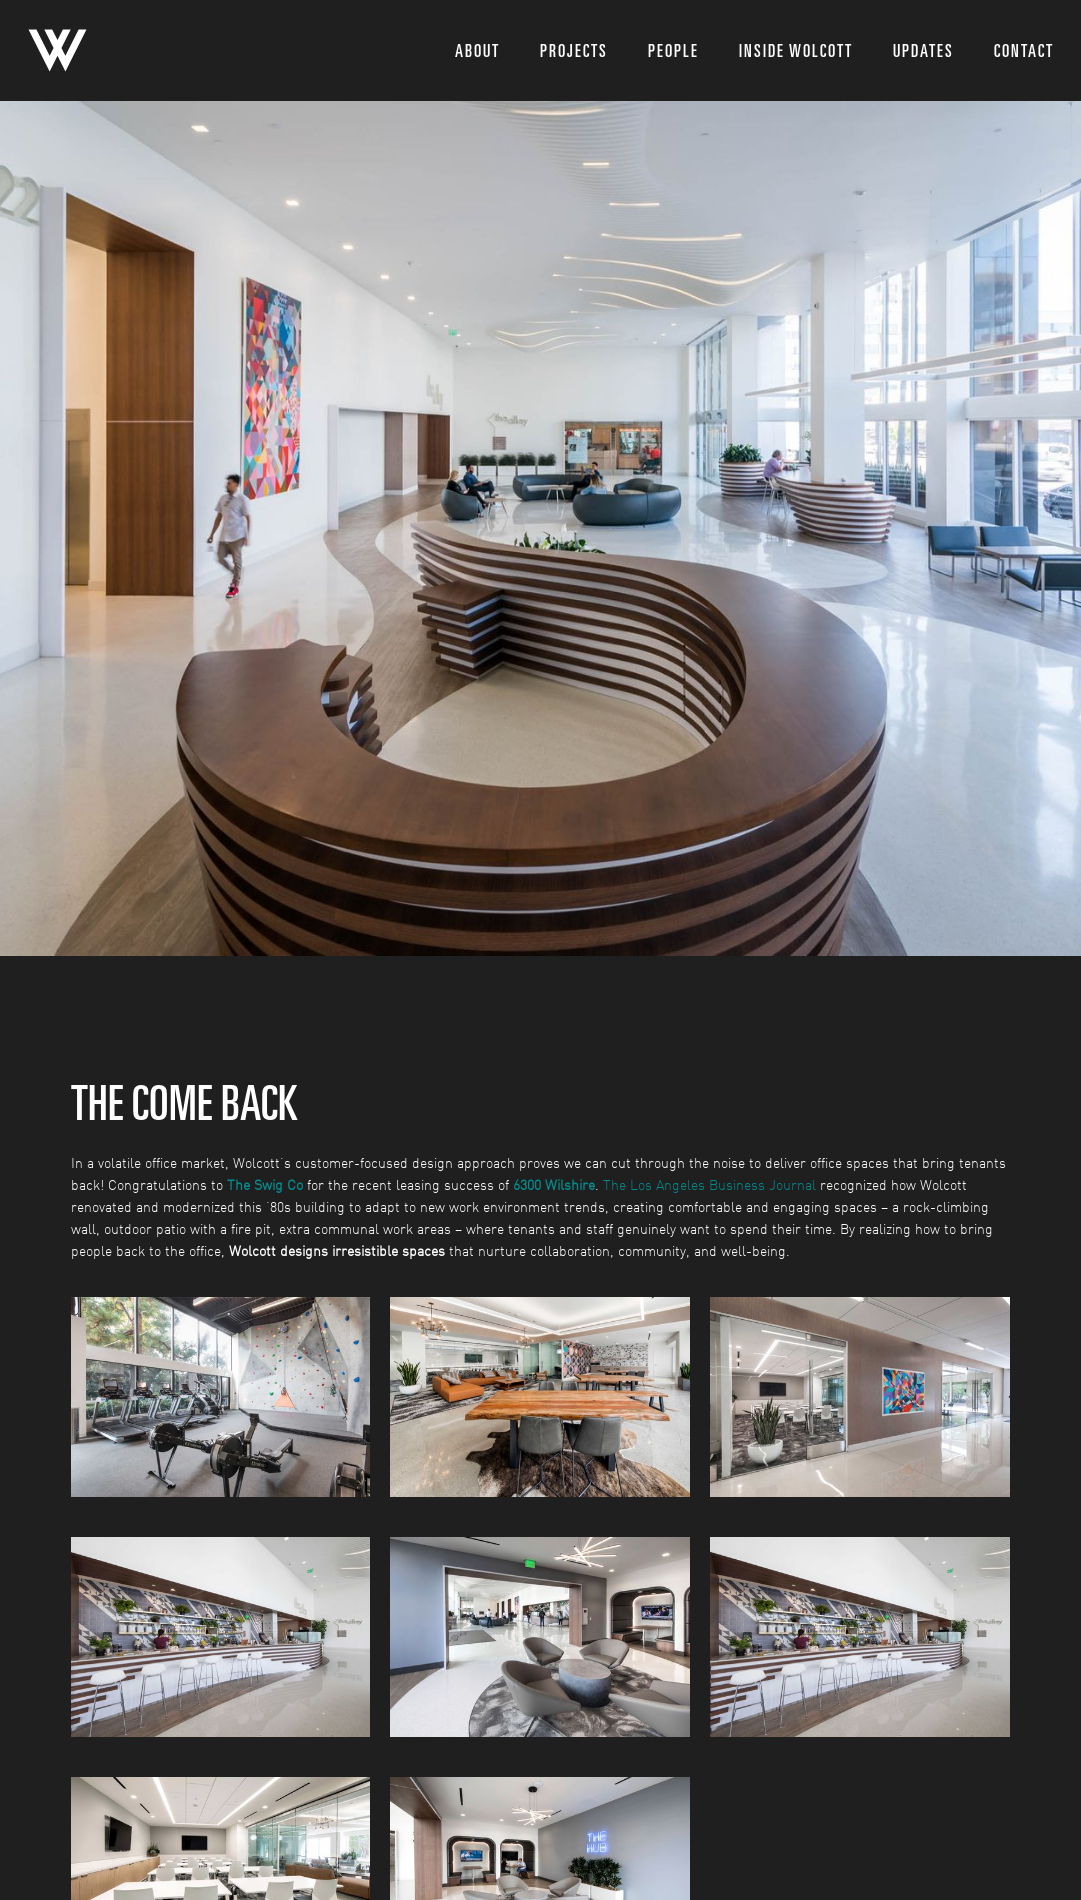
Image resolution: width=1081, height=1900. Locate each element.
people (673, 51)
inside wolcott (796, 51)
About (477, 51)
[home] (57, 50)
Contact (1024, 51)
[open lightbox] (221, 1397)
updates (923, 51)
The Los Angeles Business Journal (709, 1185)
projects (574, 51)
